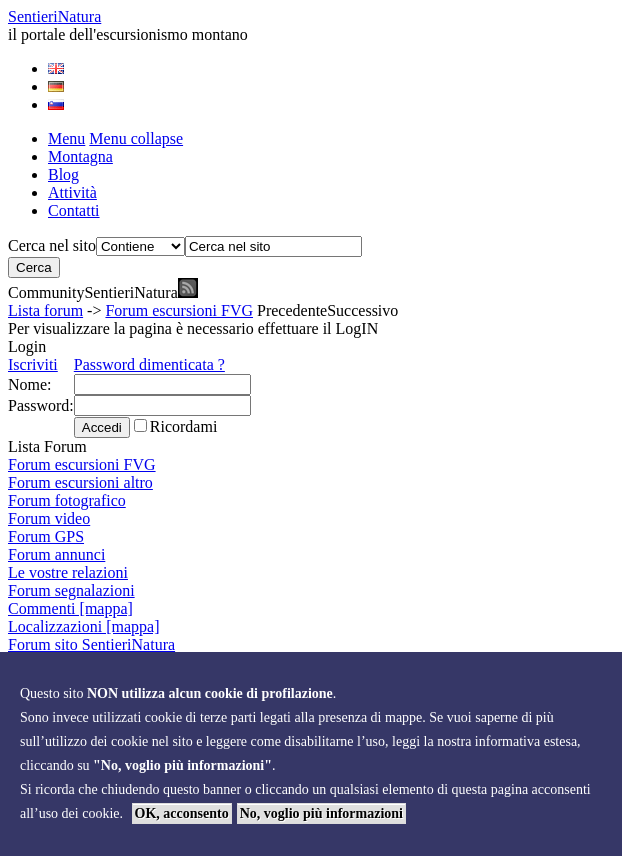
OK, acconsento (182, 813)
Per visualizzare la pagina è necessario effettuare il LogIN (193, 328)
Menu (66, 138)
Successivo (362, 310)
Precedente (292, 310)
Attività (72, 192)
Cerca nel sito (52, 245)
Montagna (80, 156)
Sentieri (54, 16)
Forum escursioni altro (80, 482)
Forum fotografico (67, 500)
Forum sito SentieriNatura (91, 644)
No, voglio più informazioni (321, 813)
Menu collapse (136, 138)
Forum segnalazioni (71, 590)
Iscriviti (33, 364)
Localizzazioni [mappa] (83, 626)
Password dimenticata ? (149, 364)
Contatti (74, 210)
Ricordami (184, 426)
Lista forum (45, 310)
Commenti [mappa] (70, 608)
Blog (63, 174)
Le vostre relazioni (68, 572)
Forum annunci (56, 554)
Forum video (49, 518)
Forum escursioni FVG (179, 310)
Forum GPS (46, 536)
